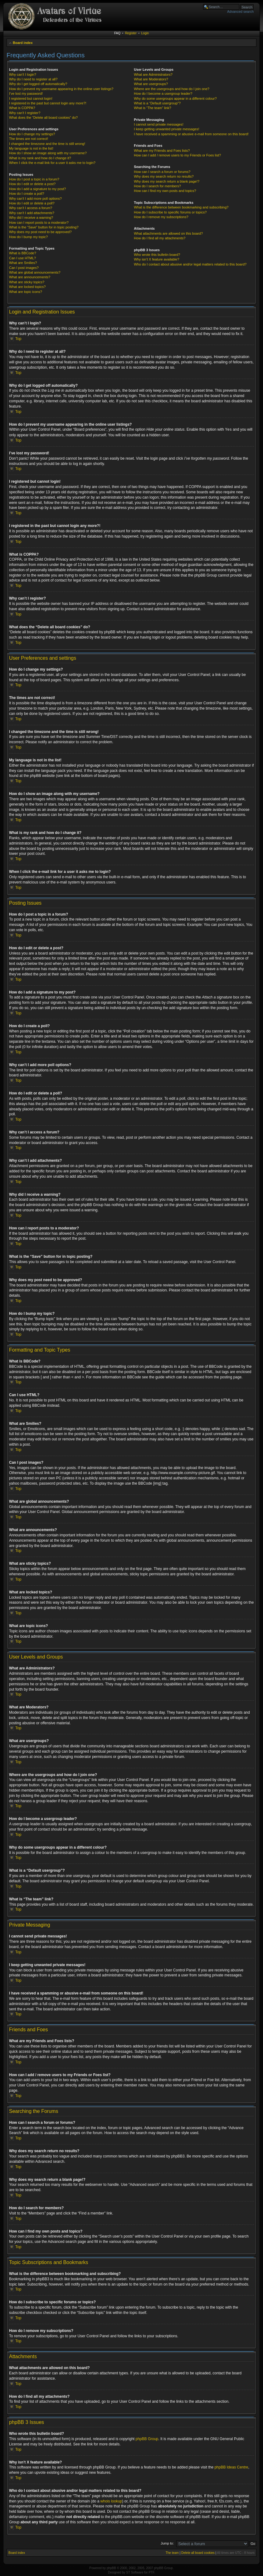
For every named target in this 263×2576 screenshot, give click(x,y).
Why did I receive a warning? (31, 217)
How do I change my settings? (32, 134)
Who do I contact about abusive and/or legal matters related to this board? (190, 264)
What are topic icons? (25, 292)
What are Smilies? (23, 263)
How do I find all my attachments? (159, 238)
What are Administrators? (153, 74)
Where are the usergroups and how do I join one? (171, 89)
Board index (23, 43)
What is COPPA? (22, 108)
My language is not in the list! (31, 148)
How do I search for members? (157, 186)
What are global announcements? (35, 272)
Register (131, 33)
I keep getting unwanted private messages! (166, 129)
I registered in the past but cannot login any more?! (47, 103)
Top (18, 339)
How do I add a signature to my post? (37, 189)
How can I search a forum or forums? (162, 172)
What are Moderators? (151, 79)
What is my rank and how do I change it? (40, 158)
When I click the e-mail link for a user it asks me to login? (52, 163)
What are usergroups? (151, 84)
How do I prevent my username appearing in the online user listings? (61, 89)
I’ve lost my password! (26, 93)
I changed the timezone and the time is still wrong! (47, 144)
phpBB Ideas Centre (231, 2467)
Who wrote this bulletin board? (157, 254)
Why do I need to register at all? (33, 79)
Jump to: (167, 2543)
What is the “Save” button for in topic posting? (44, 227)
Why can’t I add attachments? (31, 213)
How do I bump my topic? (28, 237)
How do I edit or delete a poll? (32, 203)
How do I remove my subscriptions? (161, 217)
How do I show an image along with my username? (48, 153)
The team (172, 2552)
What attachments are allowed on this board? (168, 233)
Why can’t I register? (24, 113)
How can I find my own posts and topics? (165, 191)
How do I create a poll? (26, 193)
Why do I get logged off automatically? (38, 84)
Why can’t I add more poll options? (35, 198)
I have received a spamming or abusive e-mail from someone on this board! (191, 134)
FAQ (117, 33)
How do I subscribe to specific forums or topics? (170, 212)
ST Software (134, 2572)
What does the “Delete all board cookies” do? (43, 117)
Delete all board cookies (198, 2552)
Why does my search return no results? (163, 176)
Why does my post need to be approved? (40, 232)
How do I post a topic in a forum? (34, 179)
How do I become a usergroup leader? (163, 93)
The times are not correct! (28, 139)
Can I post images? (24, 268)
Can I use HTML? (22, 258)
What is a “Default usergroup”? (157, 103)
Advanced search (240, 11)
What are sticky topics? (26, 282)
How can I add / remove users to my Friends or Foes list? (177, 155)
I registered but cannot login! (30, 98)
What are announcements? (29, 277)
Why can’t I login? (22, 74)
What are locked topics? (27, 287)
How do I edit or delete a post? (32, 184)
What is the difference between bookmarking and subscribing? (181, 207)
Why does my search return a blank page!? (166, 181)
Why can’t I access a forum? (30, 208)
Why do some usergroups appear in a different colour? (175, 98)
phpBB (111, 2567)
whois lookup (111, 2501)
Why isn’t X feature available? (156, 259)
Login (145, 33)
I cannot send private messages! (158, 124)
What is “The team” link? (152, 108)
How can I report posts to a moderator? (39, 222)
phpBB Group (147, 2438)
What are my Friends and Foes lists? (162, 150)
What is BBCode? (22, 253)
